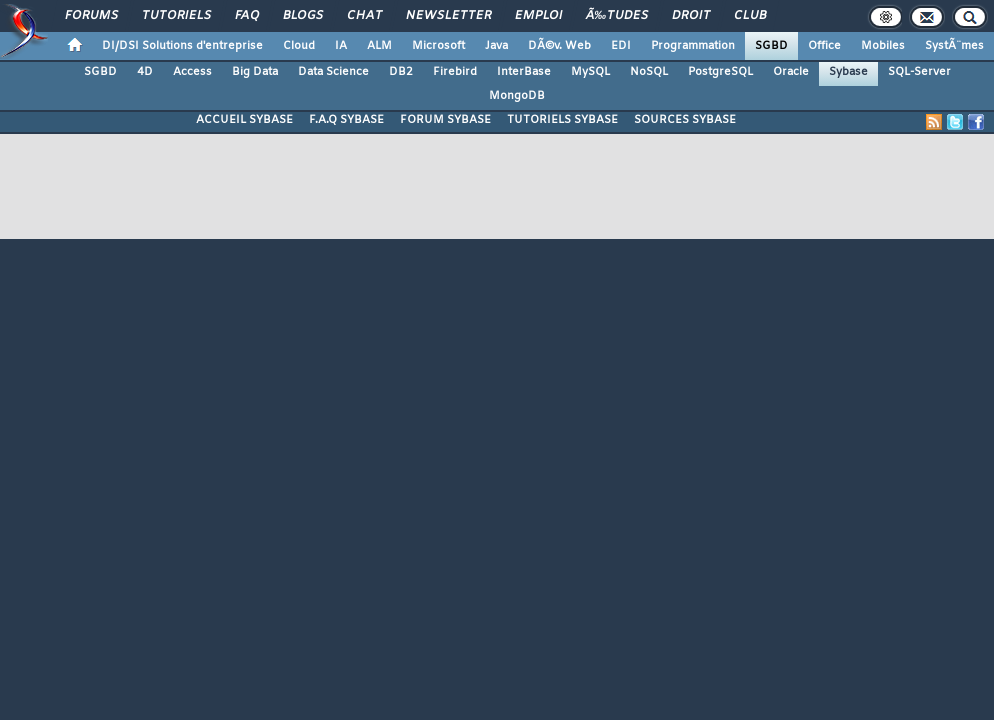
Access (192, 72)
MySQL (590, 72)
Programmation (693, 46)
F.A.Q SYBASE (346, 120)
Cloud (299, 46)
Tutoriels (176, 16)
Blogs (303, 16)
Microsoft (438, 46)
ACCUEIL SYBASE (244, 120)
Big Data (255, 72)
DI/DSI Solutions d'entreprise (182, 46)
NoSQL (649, 72)
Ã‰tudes (617, 16)
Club (750, 16)
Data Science (333, 72)
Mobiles (883, 46)
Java (496, 46)
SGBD (771, 46)
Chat (364, 16)
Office (824, 46)
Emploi (538, 16)
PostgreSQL (720, 72)
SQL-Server (919, 72)
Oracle (791, 72)
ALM (379, 46)
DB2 (401, 72)
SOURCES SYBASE (685, 120)
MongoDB (517, 96)
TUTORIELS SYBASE (562, 120)
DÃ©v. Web (559, 46)
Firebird (455, 72)
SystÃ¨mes (954, 46)
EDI (621, 46)
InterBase (524, 72)
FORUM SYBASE (445, 120)
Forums (91, 16)
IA (341, 46)
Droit (691, 16)
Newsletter (448, 16)
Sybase (848, 72)
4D (145, 72)
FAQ (247, 16)
